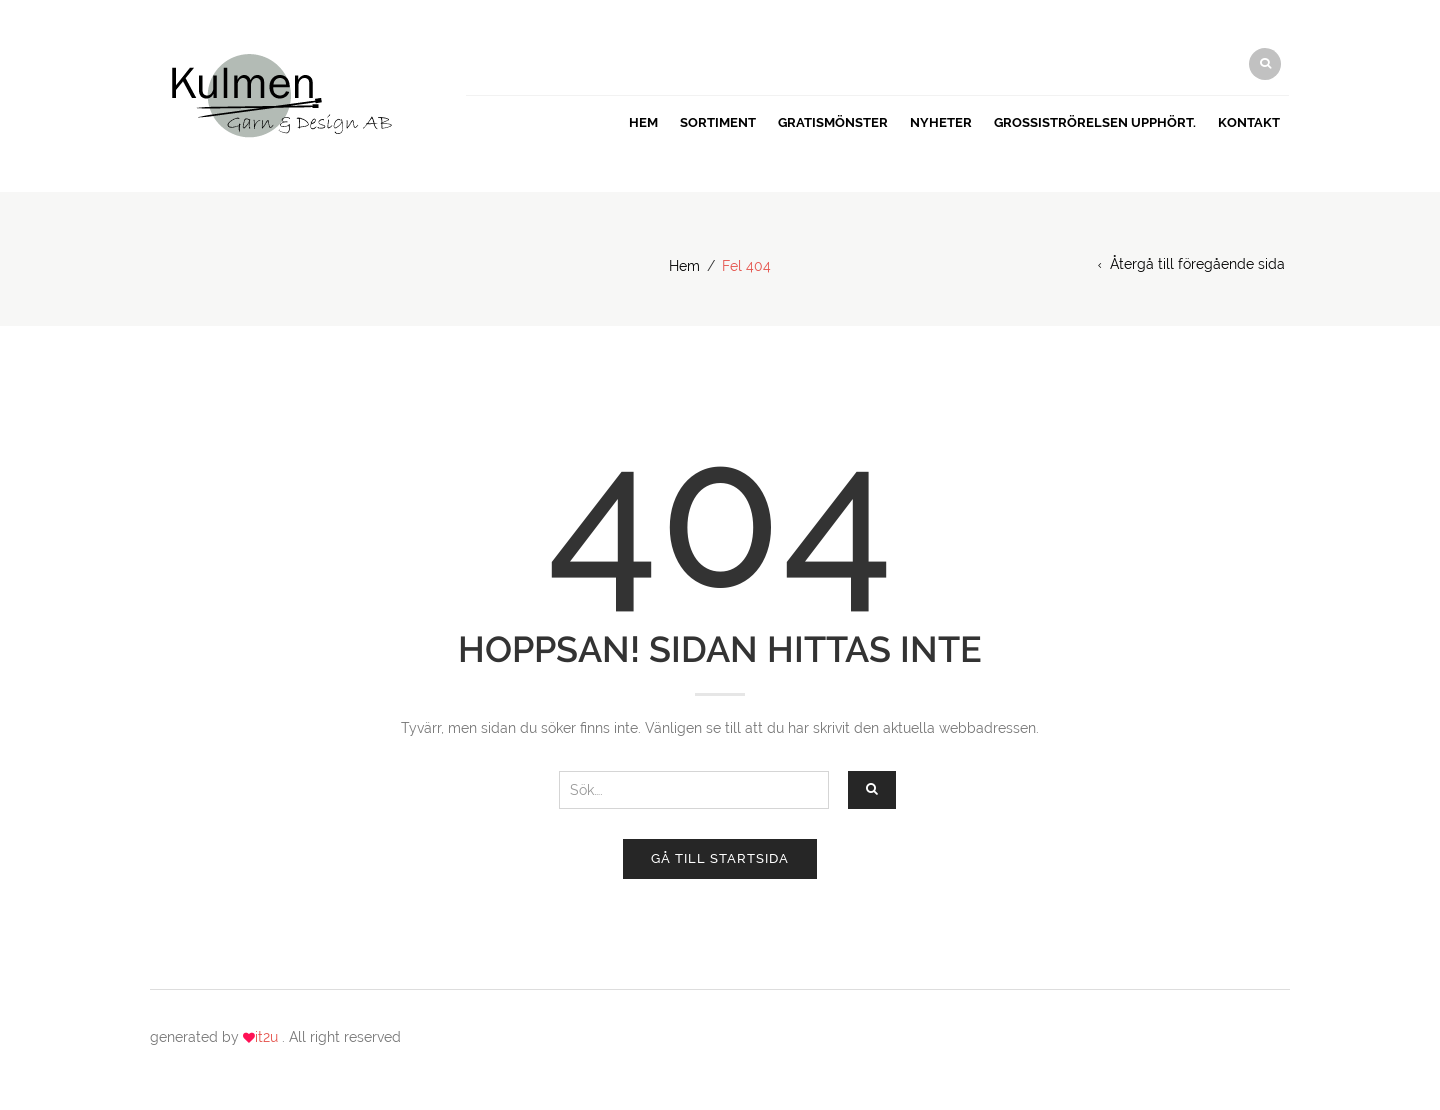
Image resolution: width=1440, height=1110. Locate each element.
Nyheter (941, 122)
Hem (643, 122)
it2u (268, 1037)
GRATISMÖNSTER (833, 122)
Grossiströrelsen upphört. (1095, 122)
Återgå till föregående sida (1197, 264)
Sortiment (718, 122)
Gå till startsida (720, 858)
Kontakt (1249, 122)
